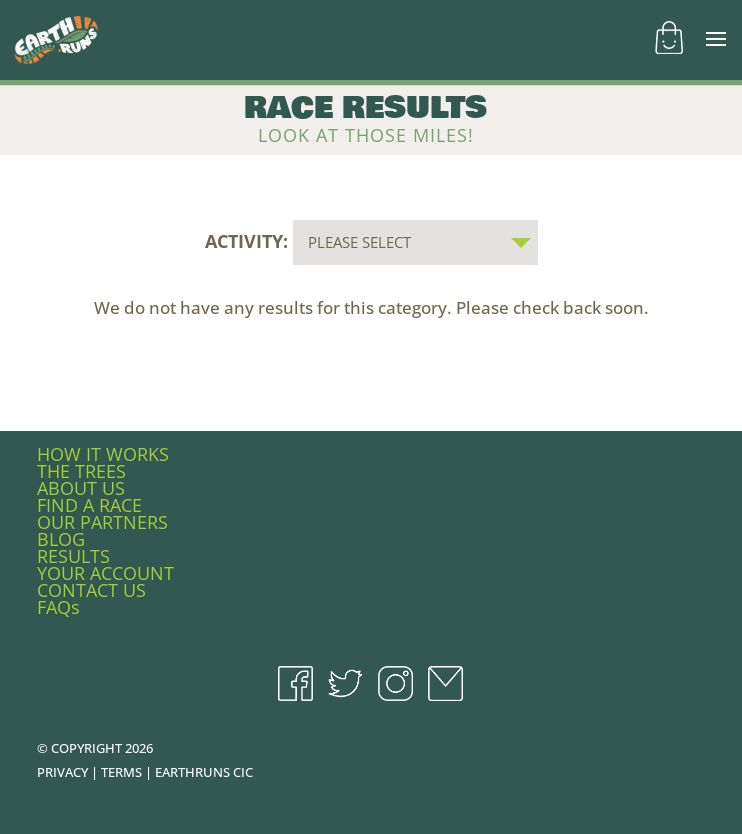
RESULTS (73, 556)
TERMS (121, 772)
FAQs (58, 607)
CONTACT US (91, 590)
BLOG (61, 539)
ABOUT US (81, 488)
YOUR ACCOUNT (105, 573)
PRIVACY (62, 772)
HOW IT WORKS (103, 454)
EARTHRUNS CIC (204, 772)
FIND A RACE (89, 505)
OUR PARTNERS (102, 522)
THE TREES (81, 471)
